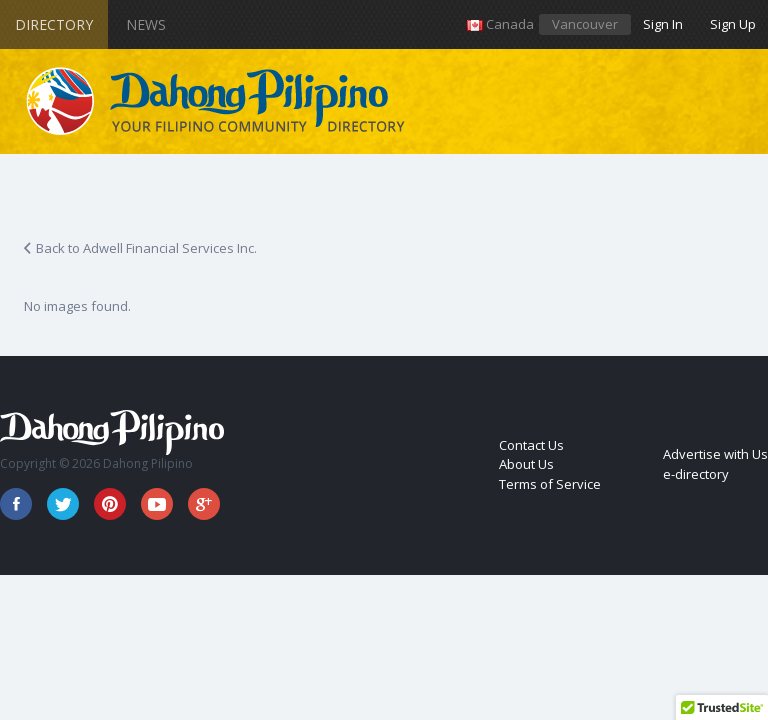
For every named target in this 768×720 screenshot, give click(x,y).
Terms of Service (550, 484)
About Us (526, 464)
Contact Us (531, 445)
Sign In (663, 24)
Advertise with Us (715, 454)
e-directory (696, 474)
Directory (54, 24)
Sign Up (733, 24)
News (146, 24)
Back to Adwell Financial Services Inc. (146, 248)
